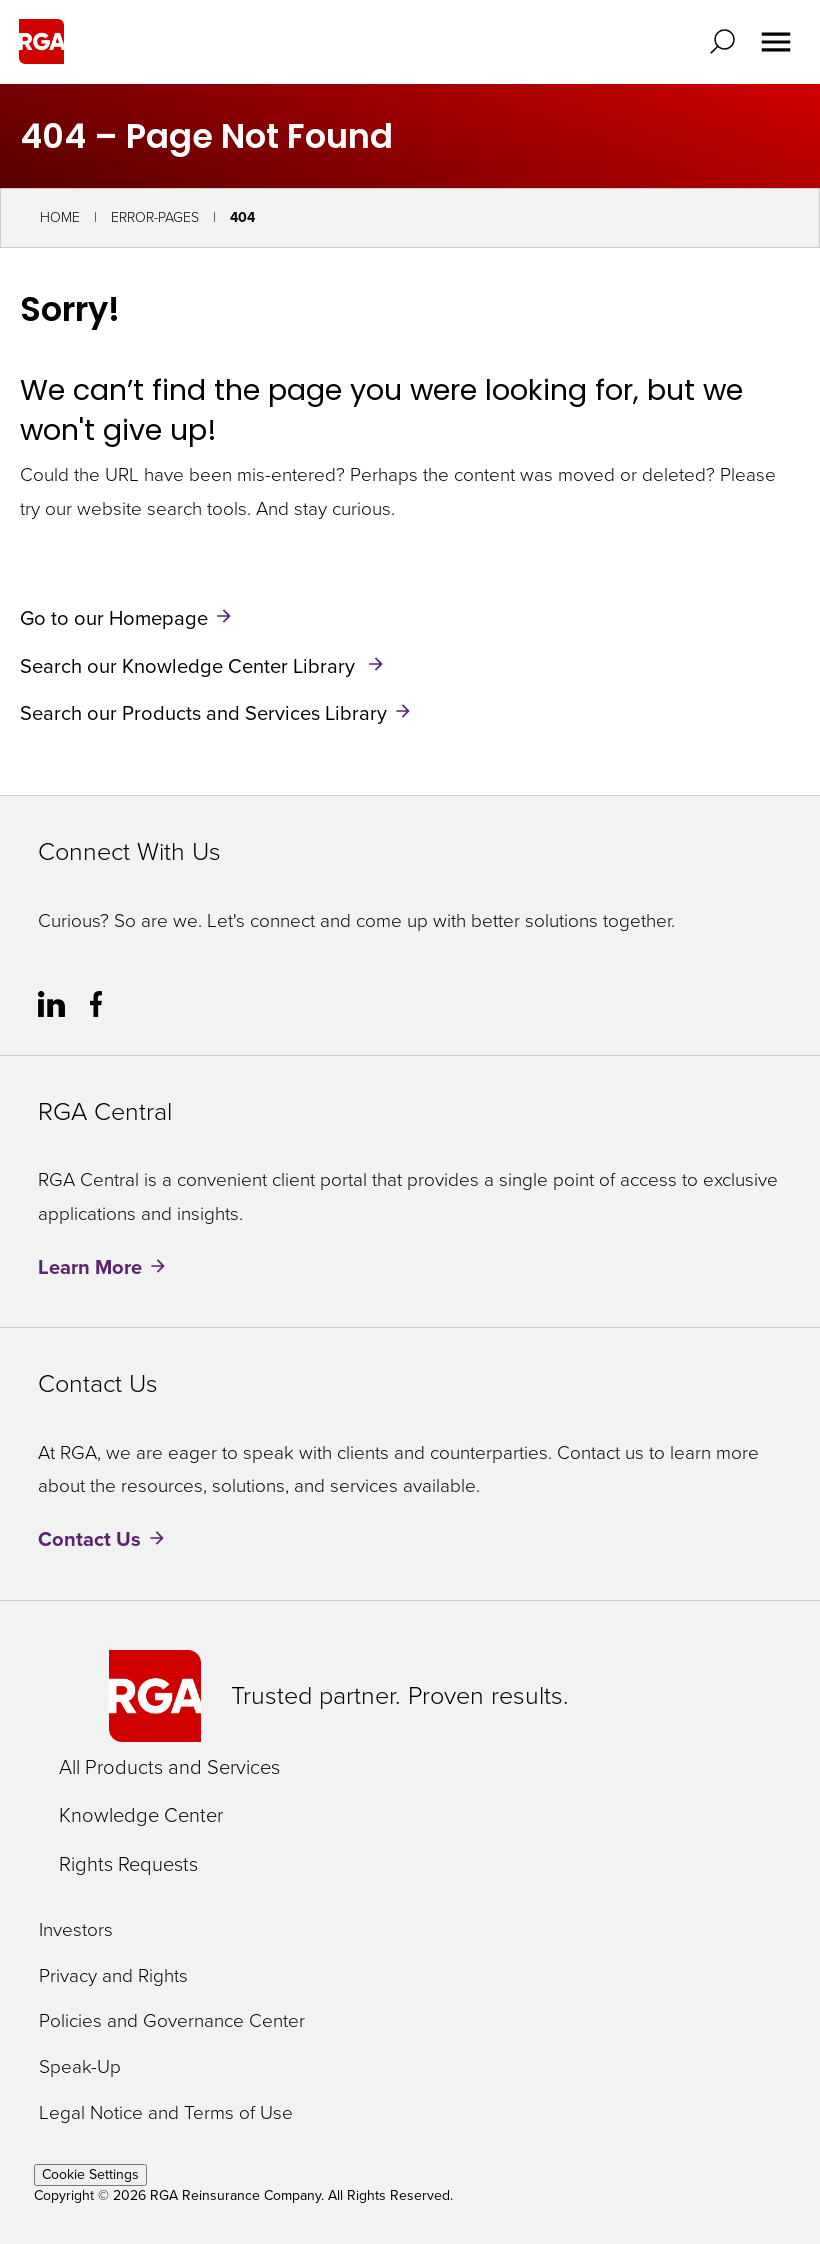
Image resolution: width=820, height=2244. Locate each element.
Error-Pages (155, 217)
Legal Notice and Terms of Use (166, 2113)
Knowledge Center (141, 1815)
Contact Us (89, 1539)
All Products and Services (169, 1767)
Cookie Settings (90, 2174)
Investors (76, 1930)
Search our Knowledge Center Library (190, 665)
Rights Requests (128, 1864)
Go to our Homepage (114, 618)
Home (60, 217)
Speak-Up (80, 2067)
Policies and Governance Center (172, 2021)
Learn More (90, 1267)
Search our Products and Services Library (203, 713)
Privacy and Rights (113, 1976)
